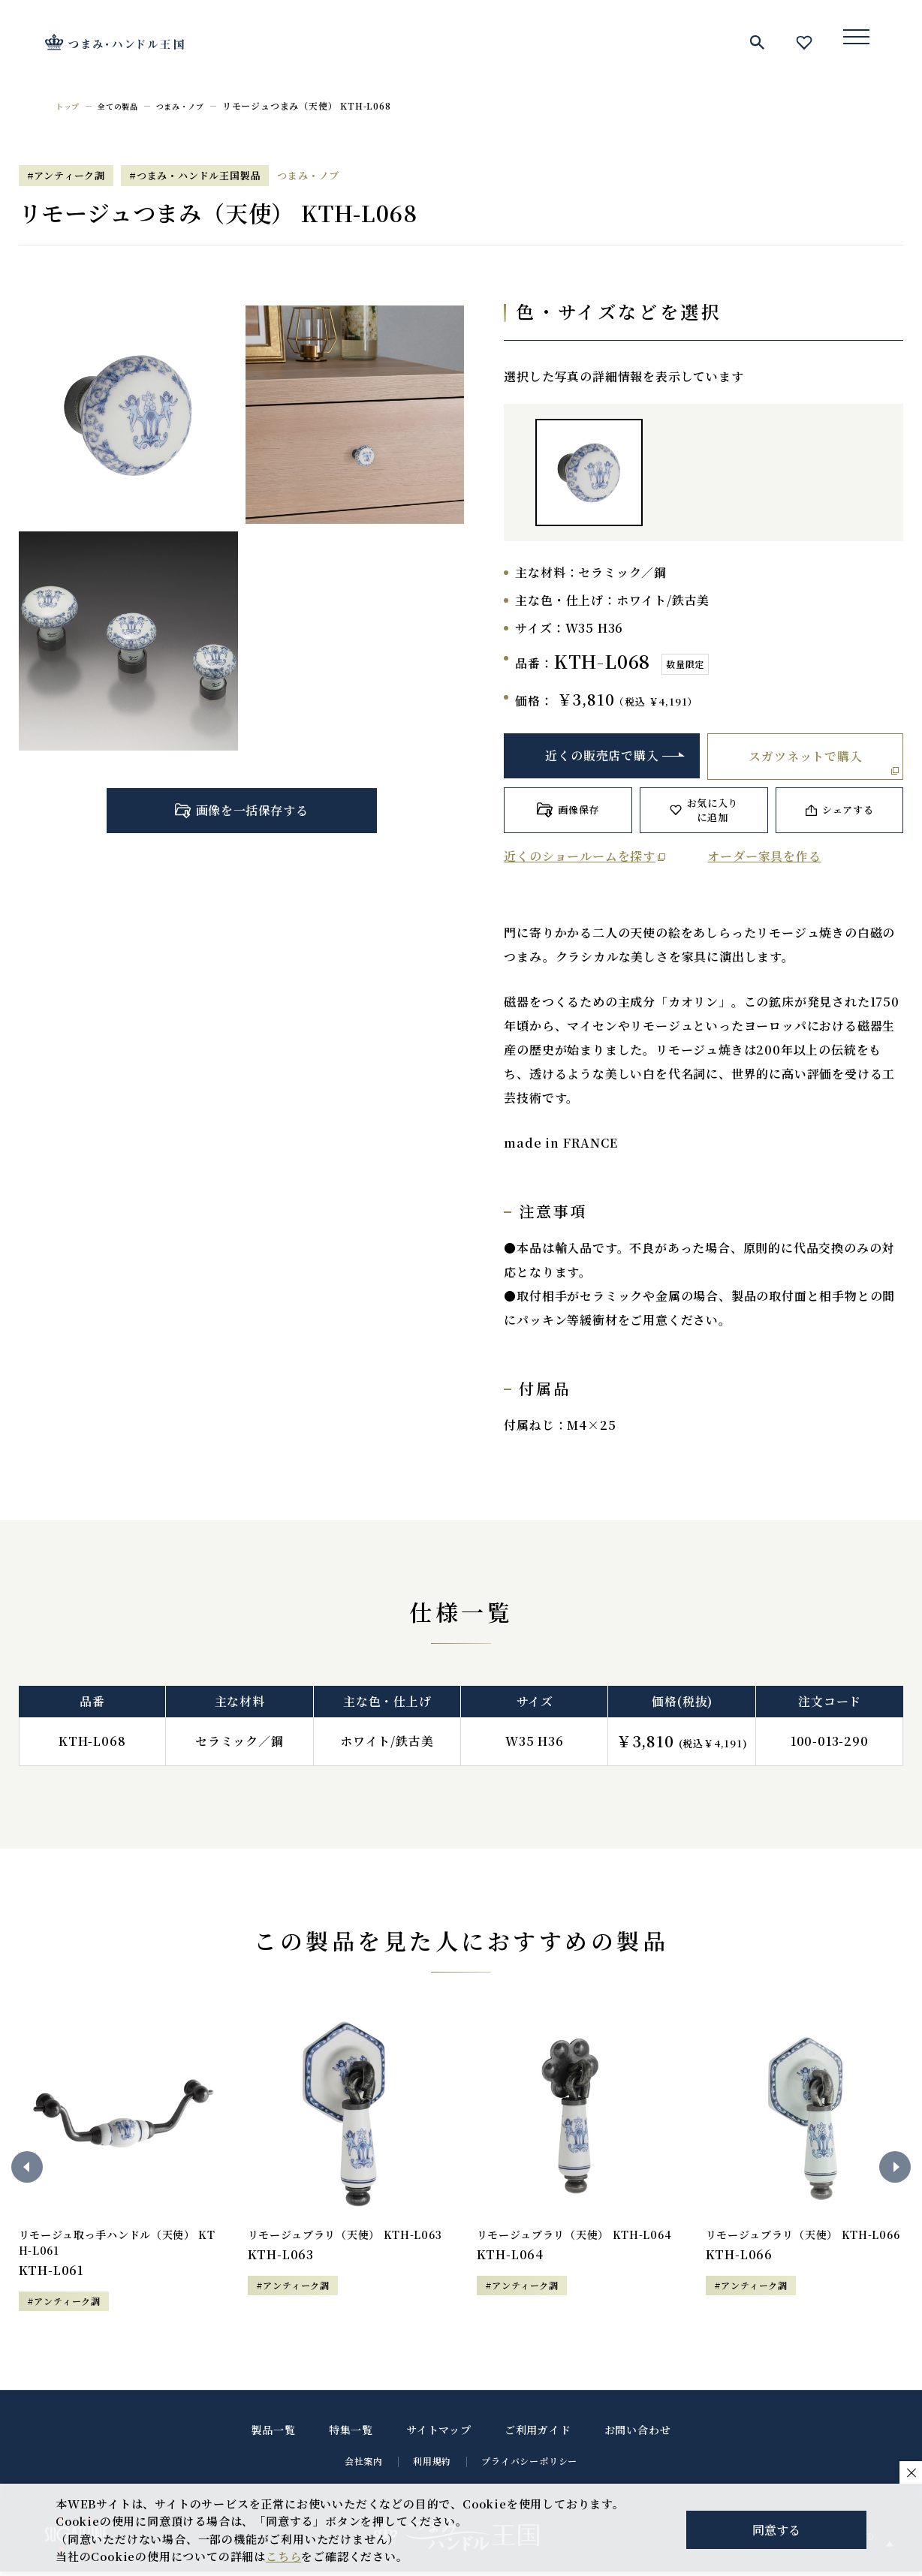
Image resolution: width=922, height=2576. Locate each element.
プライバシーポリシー (529, 2465)
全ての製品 (126, 105)
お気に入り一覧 (804, 42)
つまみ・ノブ (197, 105)
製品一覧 (274, 2434)
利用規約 (432, 2465)
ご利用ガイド (538, 2434)
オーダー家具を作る (764, 856)
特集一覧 (351, 2434)
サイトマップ (439, 2434)
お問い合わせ (637, 2434)
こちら (283, 2556)
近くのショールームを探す (579, 856)
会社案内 (364, 2465)
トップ (70, 105)
